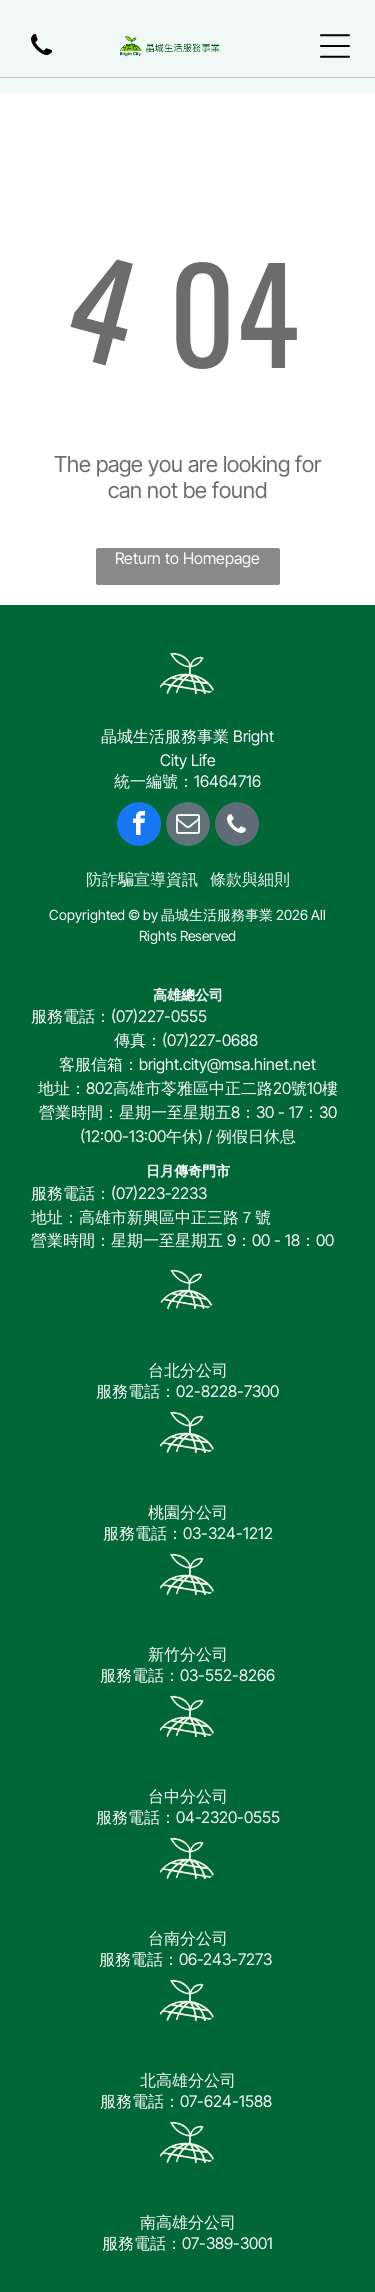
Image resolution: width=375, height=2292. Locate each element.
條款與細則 (250, 879)
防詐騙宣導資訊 (142, 879)
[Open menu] (335, 46)
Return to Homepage (187, 558)
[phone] (237, 826)
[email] (188, 826)
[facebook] (139, 826)
